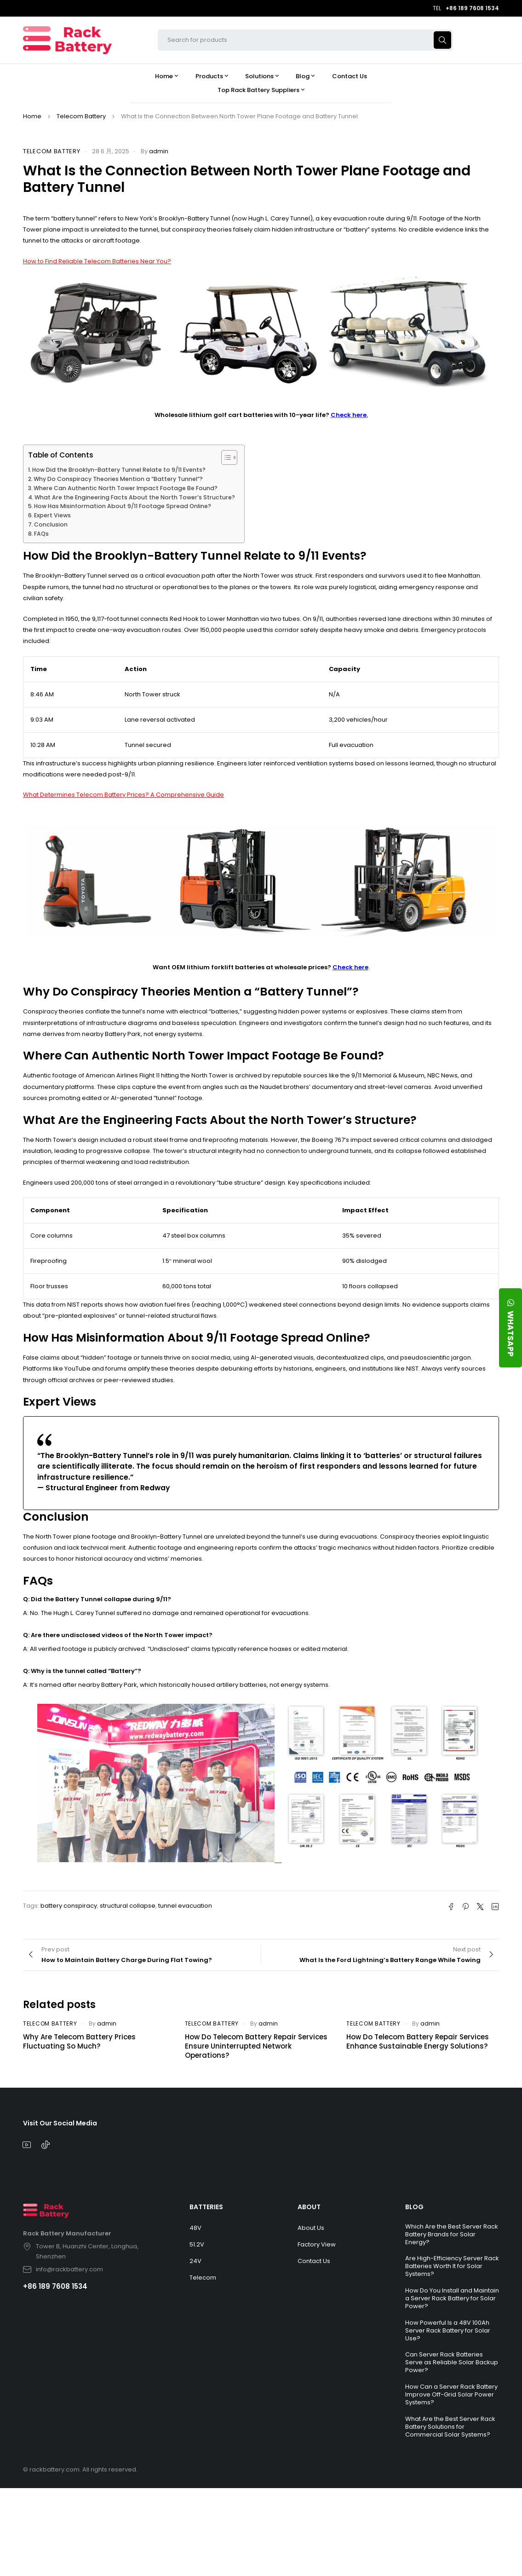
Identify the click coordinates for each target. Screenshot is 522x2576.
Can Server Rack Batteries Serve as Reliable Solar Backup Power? (451, 2362)
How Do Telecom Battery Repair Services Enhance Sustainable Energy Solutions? (417, 2041)
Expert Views (52, 515)
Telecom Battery (81, 116)
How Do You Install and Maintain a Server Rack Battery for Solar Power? (452, 2298)
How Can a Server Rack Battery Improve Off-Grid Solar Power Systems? (451, 2394)
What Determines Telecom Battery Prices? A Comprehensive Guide (123, 794)
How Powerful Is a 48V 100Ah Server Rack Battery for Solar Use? (447, 2330)
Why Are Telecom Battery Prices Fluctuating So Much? (79, 2041)
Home (32, 116)
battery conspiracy (68, 1905)
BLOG (414, 2206)
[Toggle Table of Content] (224, 457)
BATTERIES (206, 2206)
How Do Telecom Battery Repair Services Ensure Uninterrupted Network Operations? (256, 2046)
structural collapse (127, 1905)
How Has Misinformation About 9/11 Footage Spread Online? (122, 506)
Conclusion (51, 524)
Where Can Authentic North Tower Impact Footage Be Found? (126, 488)
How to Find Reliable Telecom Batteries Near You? (97, 261)
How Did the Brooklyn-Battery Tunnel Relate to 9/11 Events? (119, 470)
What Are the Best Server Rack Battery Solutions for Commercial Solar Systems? (450, 2426)
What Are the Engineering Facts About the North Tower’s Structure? (134, 497)
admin (158, 151)
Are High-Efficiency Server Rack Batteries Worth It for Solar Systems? (452, 2266)
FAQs (41, 534)
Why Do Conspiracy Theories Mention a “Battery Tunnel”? (118, 479)
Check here (350, 967)
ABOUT (309, 2206)
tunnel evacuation (185, 1905)
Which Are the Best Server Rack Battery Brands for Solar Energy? (451, 2234)
